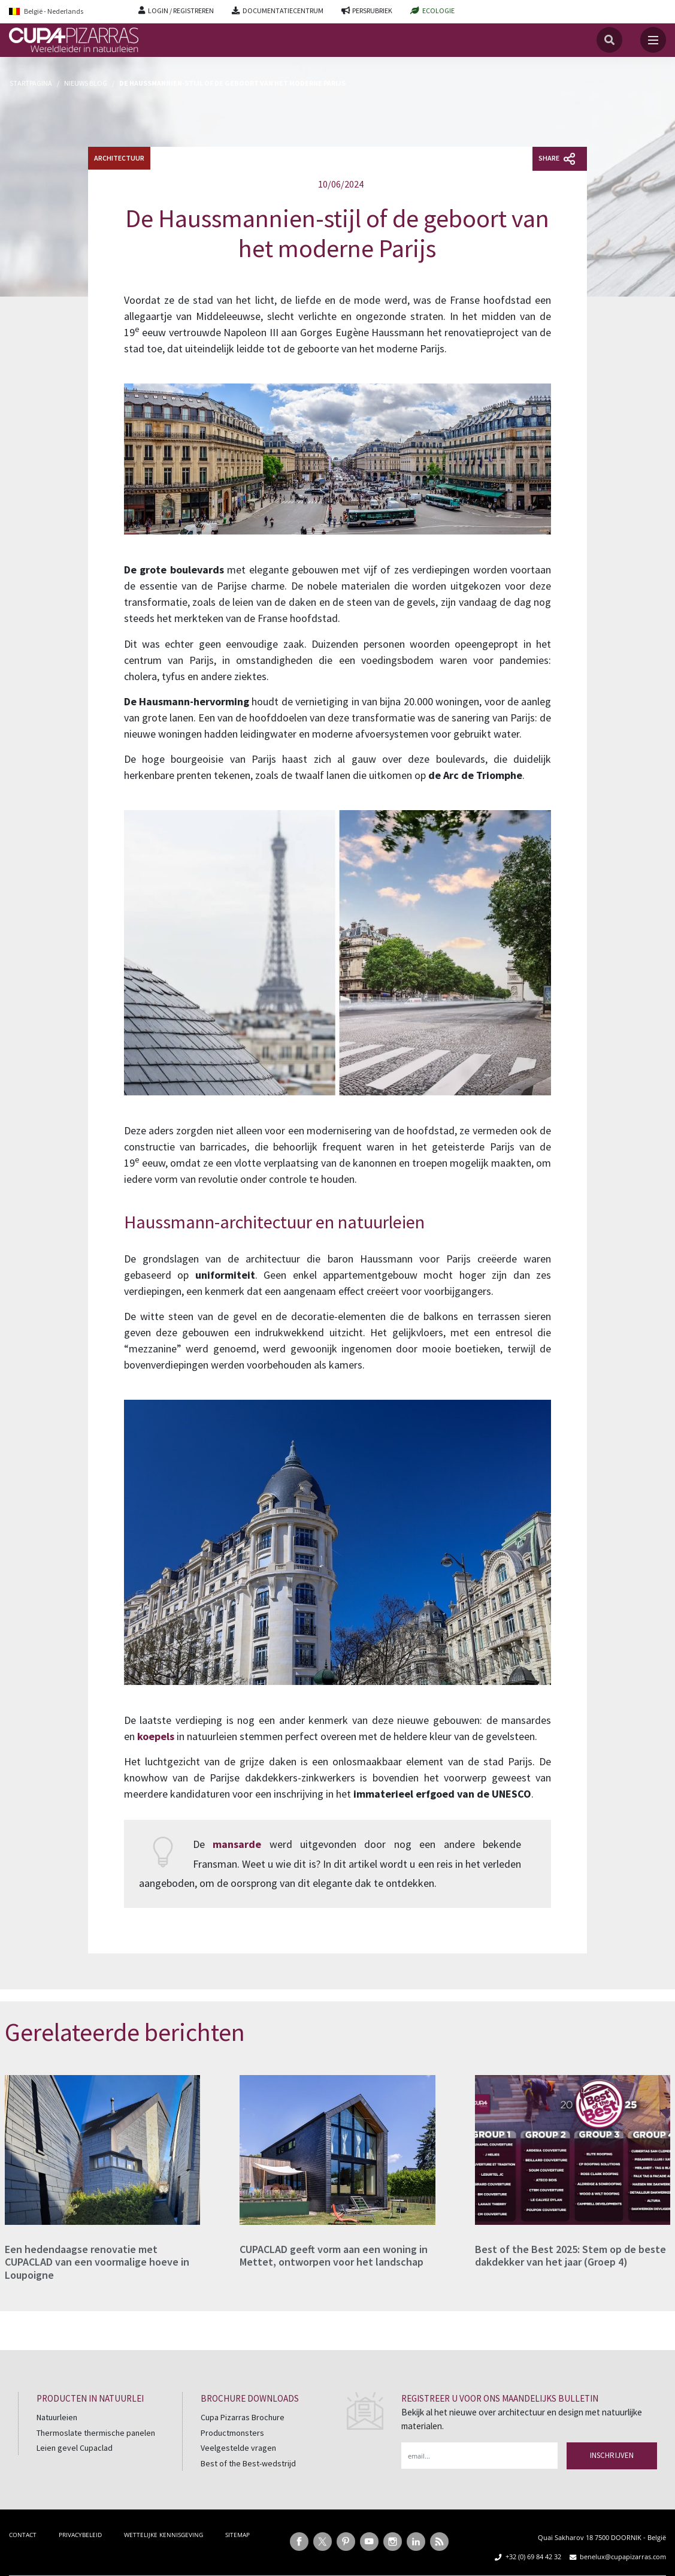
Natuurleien (57, 2417)
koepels (155, 1736)
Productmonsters (232, 2432)
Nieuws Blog (85, 82)
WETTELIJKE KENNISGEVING (163, 2534)
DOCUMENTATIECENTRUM (283, 10)
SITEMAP (237, 2534)
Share (556, 159)
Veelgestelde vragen (238, 2447)
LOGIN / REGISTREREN (181, 10)
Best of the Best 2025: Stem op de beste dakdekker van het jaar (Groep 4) (570, 2255)
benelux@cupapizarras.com (623, 2556)
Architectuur (119, 157)
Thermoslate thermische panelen (96, 2432)
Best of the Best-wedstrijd (248, 2463)
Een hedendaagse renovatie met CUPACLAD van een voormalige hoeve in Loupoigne (97, 2262)
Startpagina (31, 82)
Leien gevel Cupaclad (75, 2447)
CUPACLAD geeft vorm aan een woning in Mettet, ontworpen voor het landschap (334, 2255)
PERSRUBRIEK (372, 10)
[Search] (609, 40)
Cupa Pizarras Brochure (242, 2417)
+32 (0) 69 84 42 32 (533, 2556)
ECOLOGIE (438, 10)
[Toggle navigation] (653, 40)
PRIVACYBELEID (80, 2534)
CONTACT (23, 2534)
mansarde (237, 1844)
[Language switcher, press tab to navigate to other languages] (64, 11)
